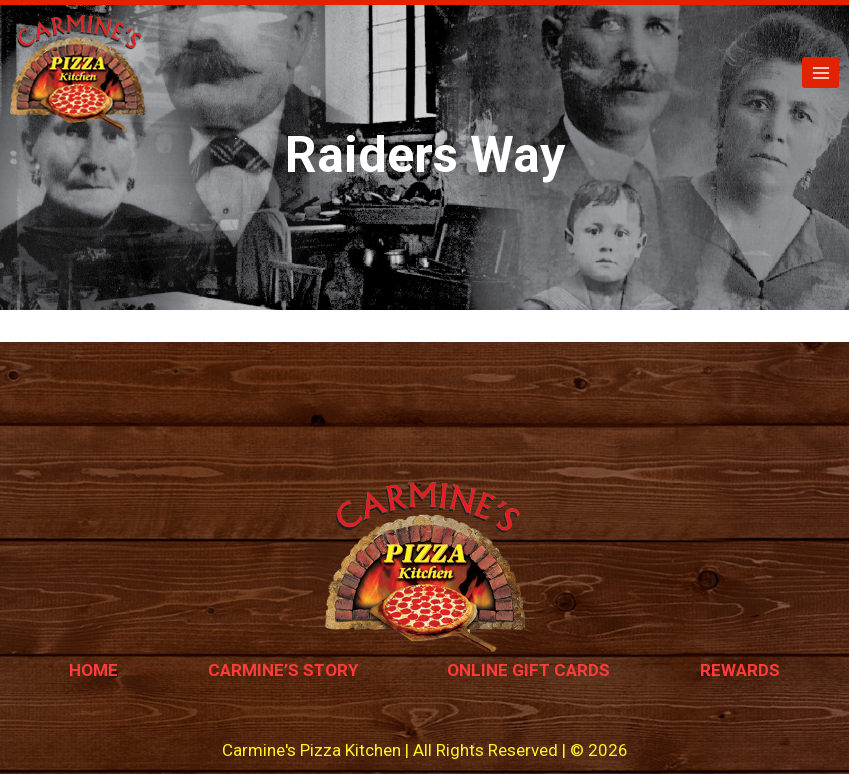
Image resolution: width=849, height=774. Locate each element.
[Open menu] (820, 72)
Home (93, 670)
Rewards (740, 670)
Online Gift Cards (528, 670)
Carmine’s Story (283, 670)
